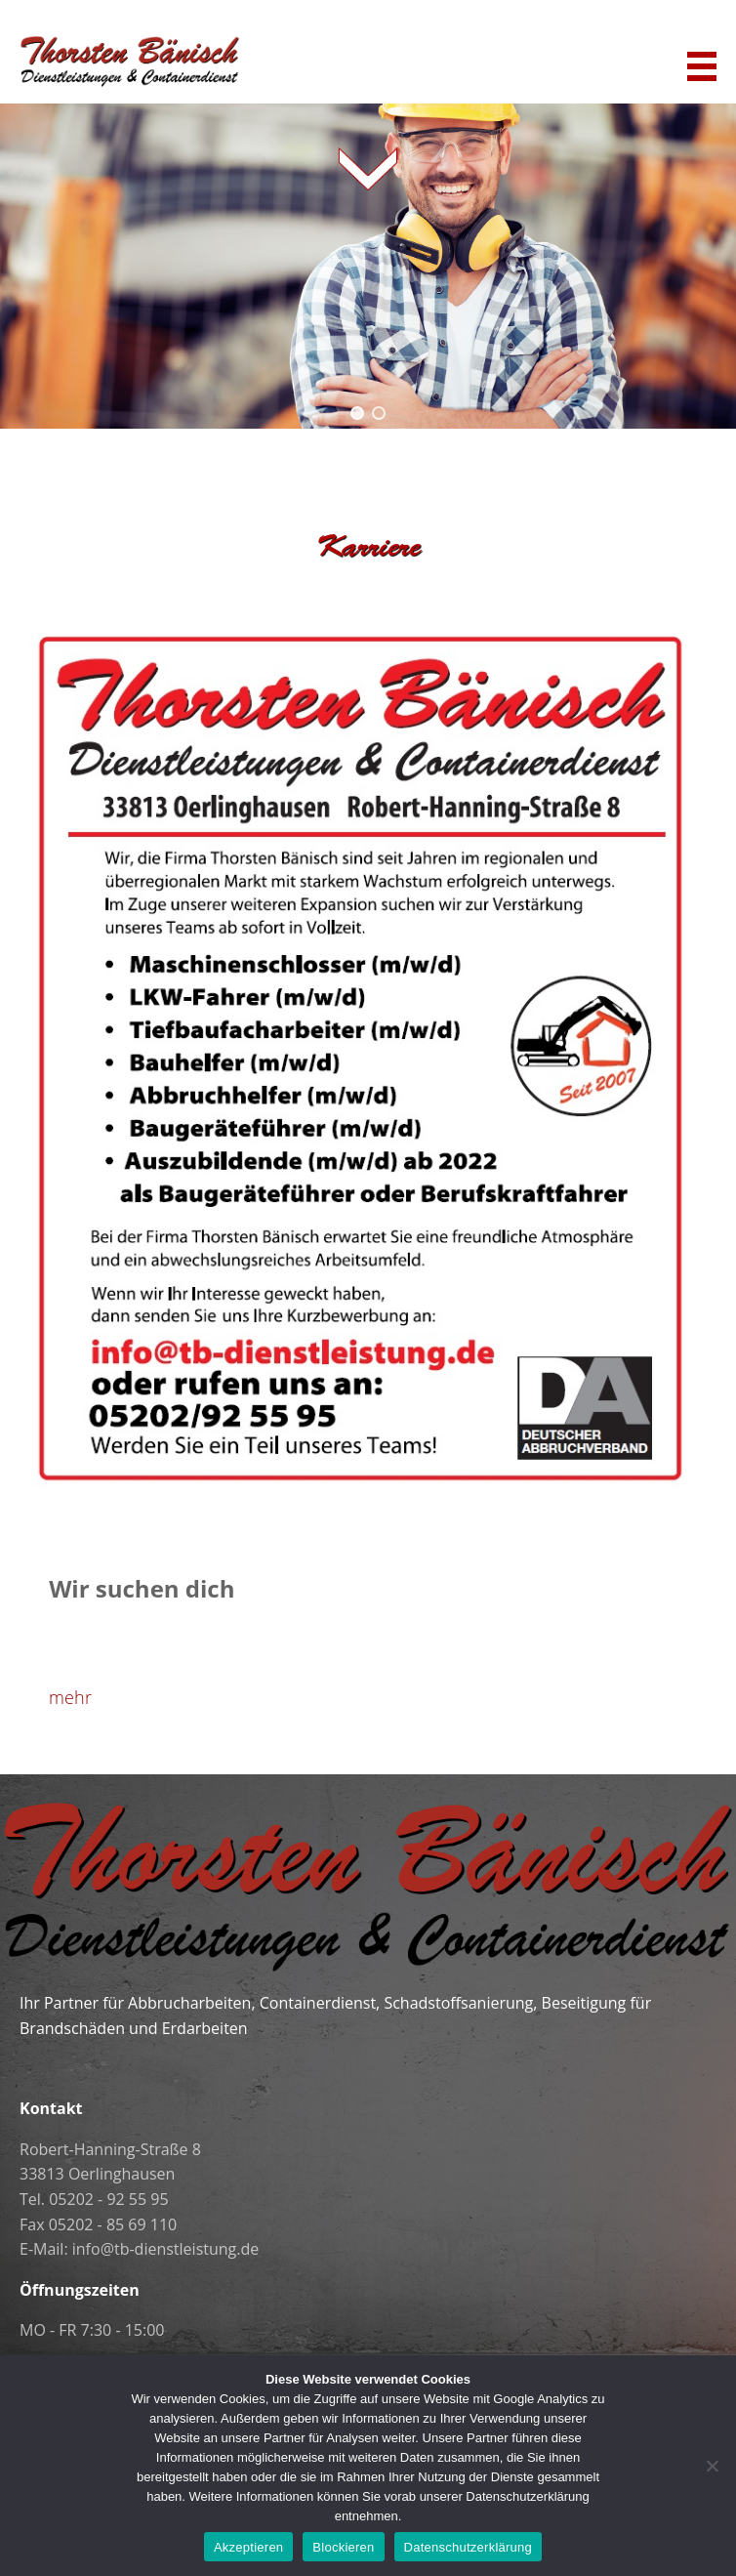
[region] (368, 263)
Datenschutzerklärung (468, 2547)
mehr (70, 1697)
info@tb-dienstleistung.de (165, 2249)
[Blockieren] (711, 2465)
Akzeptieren (248, 2547)
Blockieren (343, 2547)
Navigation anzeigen (701, 66)
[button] (357, 413)
